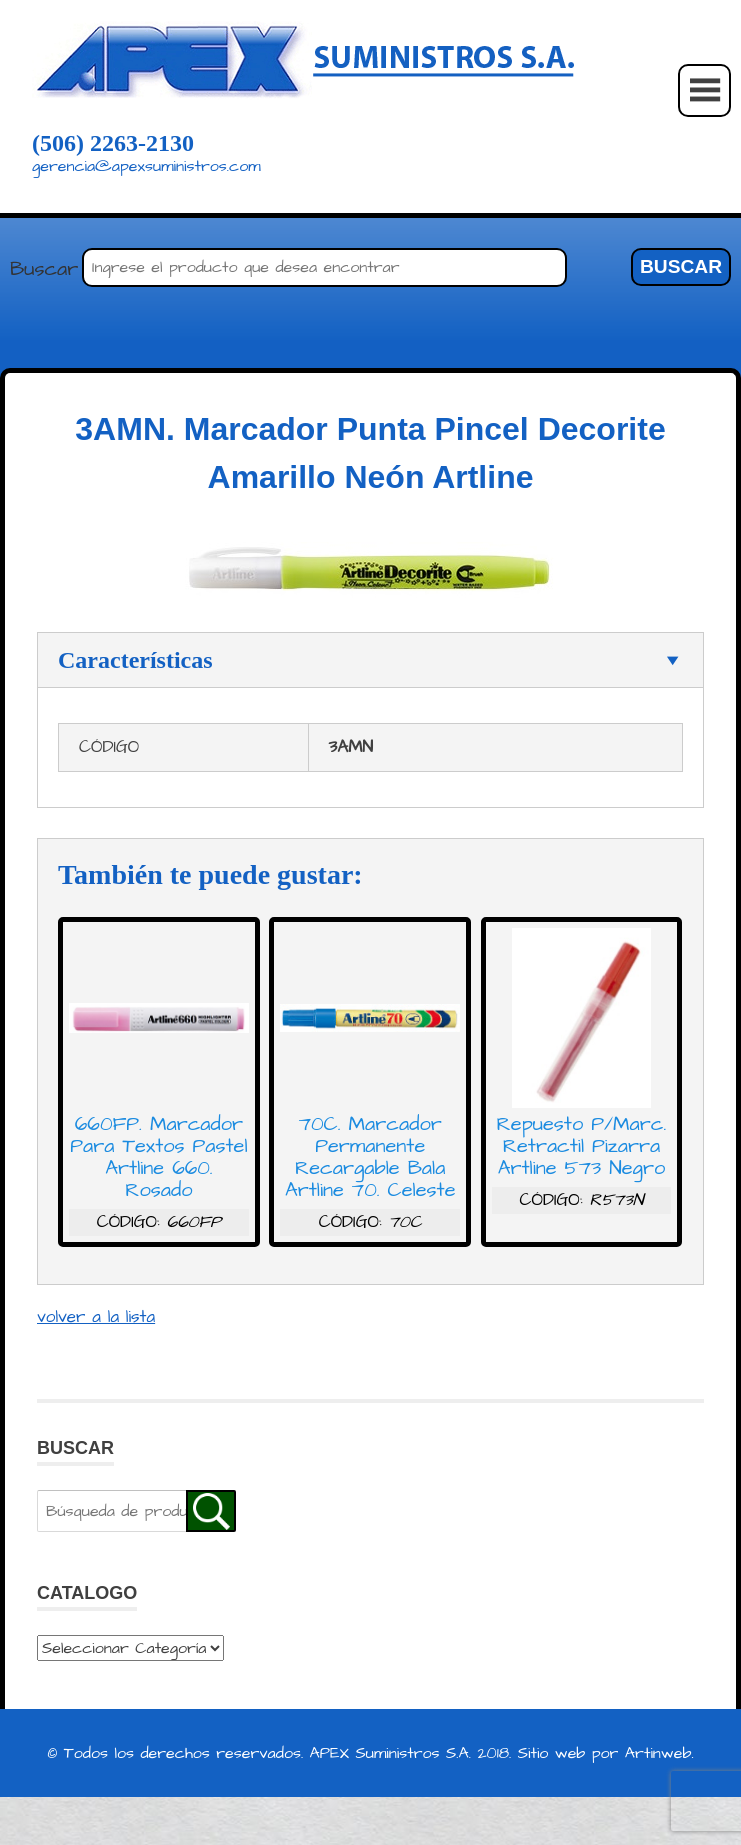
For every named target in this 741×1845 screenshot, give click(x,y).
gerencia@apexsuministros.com (146, 166)
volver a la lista (96, 1317)
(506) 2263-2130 (113, 143)
